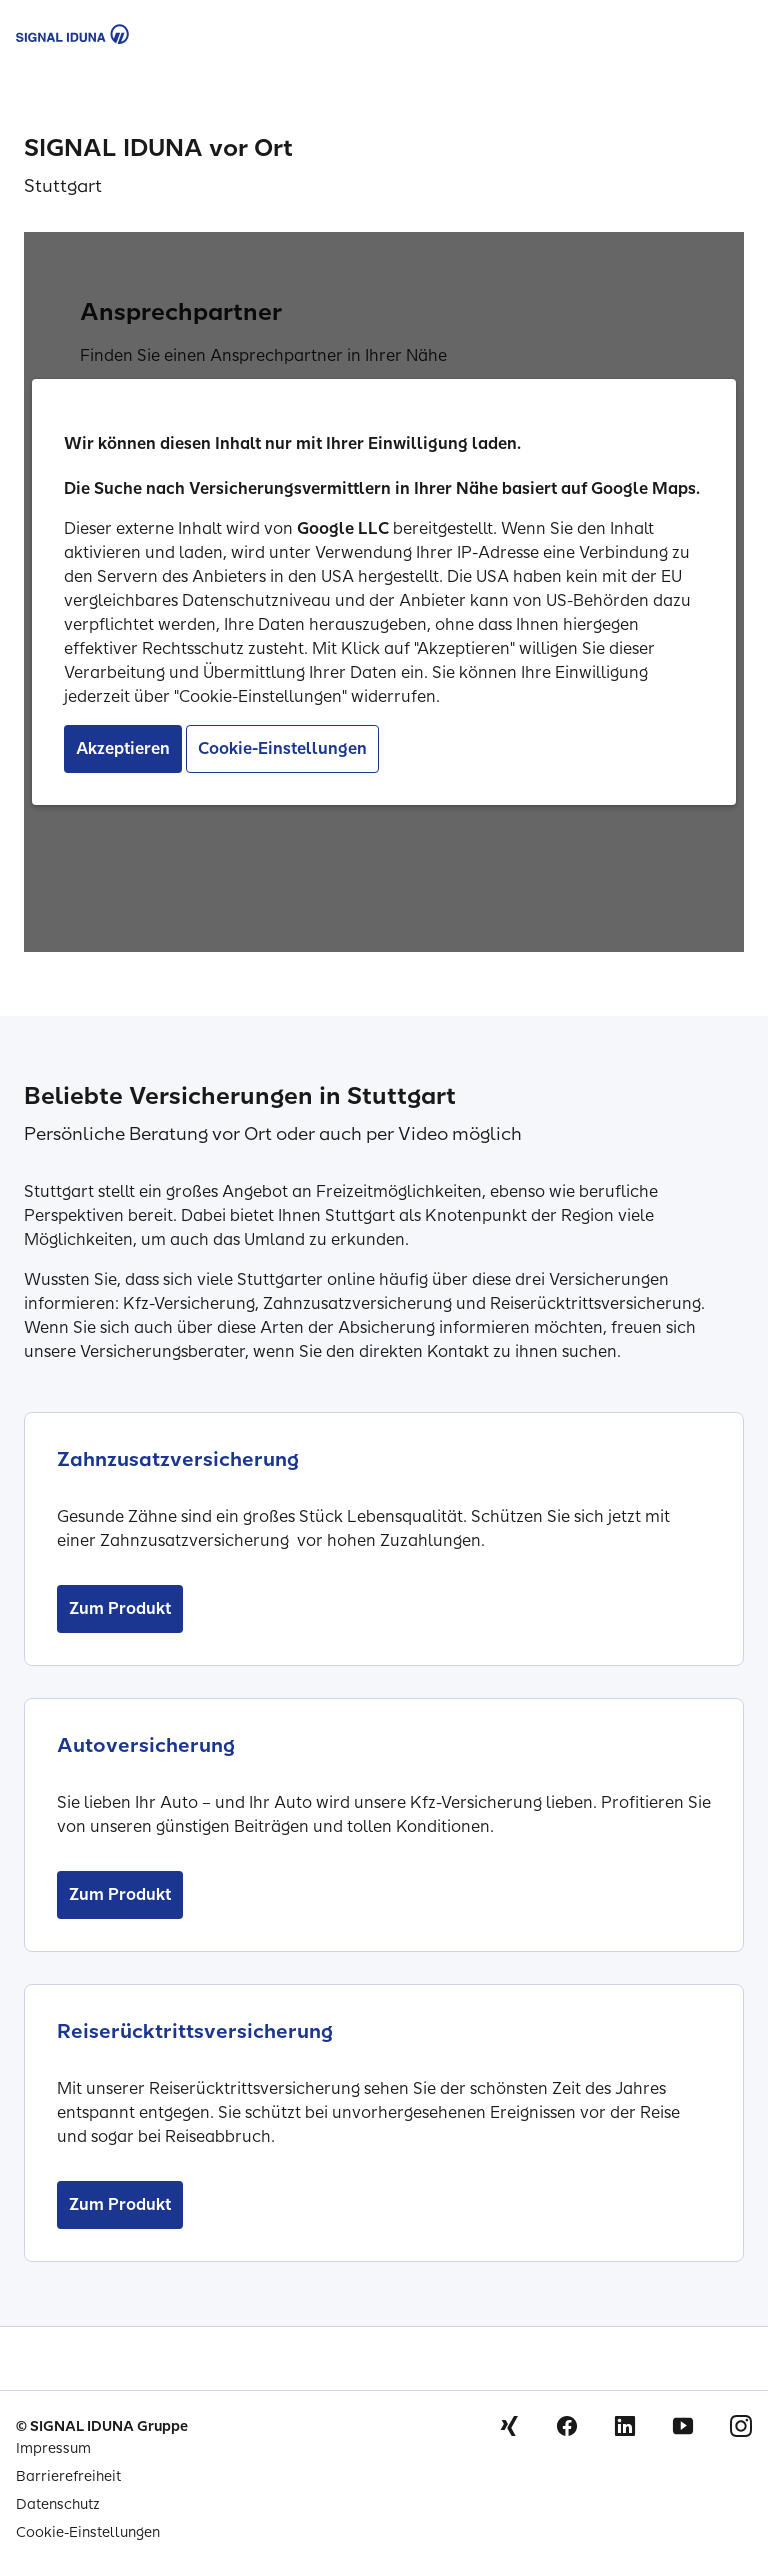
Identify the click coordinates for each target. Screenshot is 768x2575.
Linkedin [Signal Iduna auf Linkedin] (625, 2426)
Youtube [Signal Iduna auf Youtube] (683, 2426)
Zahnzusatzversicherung (178, 1459)
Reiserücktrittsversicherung (195, 2031)
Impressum (53, 2448)
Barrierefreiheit (68, 2476)
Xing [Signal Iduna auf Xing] (509, 2426)
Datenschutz (58, 2504)
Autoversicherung (146, 1745)
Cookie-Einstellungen (88, 2532)
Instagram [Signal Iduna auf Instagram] (741, 2426)
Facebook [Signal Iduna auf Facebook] (567, 2426)
